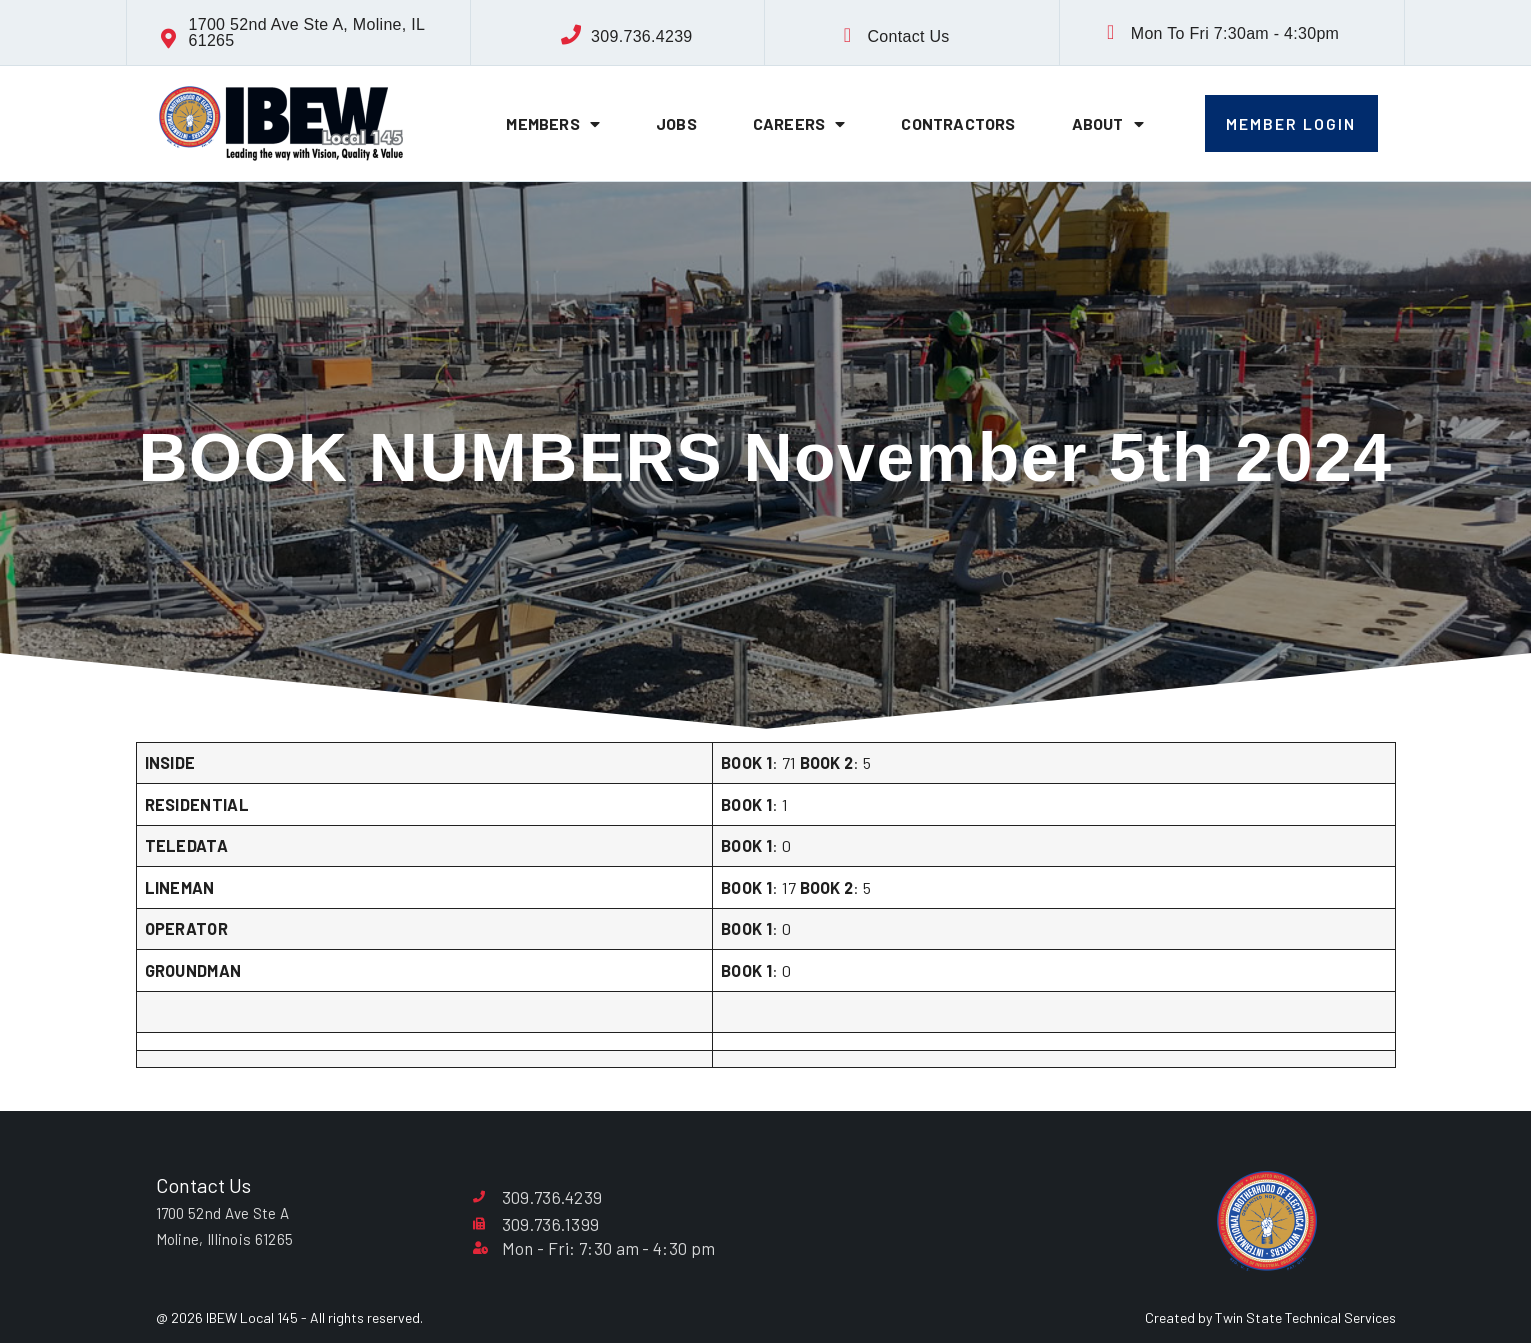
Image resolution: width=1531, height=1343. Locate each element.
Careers (799, 124)
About (1108, 124)
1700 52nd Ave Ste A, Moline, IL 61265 (307, 32)
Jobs (676, 123)
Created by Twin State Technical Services (1270, 1317)
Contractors (958, 123)
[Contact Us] (847, 35)
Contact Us (908, 36)
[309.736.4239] (571, 35)
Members (553, 124)
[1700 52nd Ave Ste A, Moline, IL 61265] (169, 39)
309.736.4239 (641, 36)
